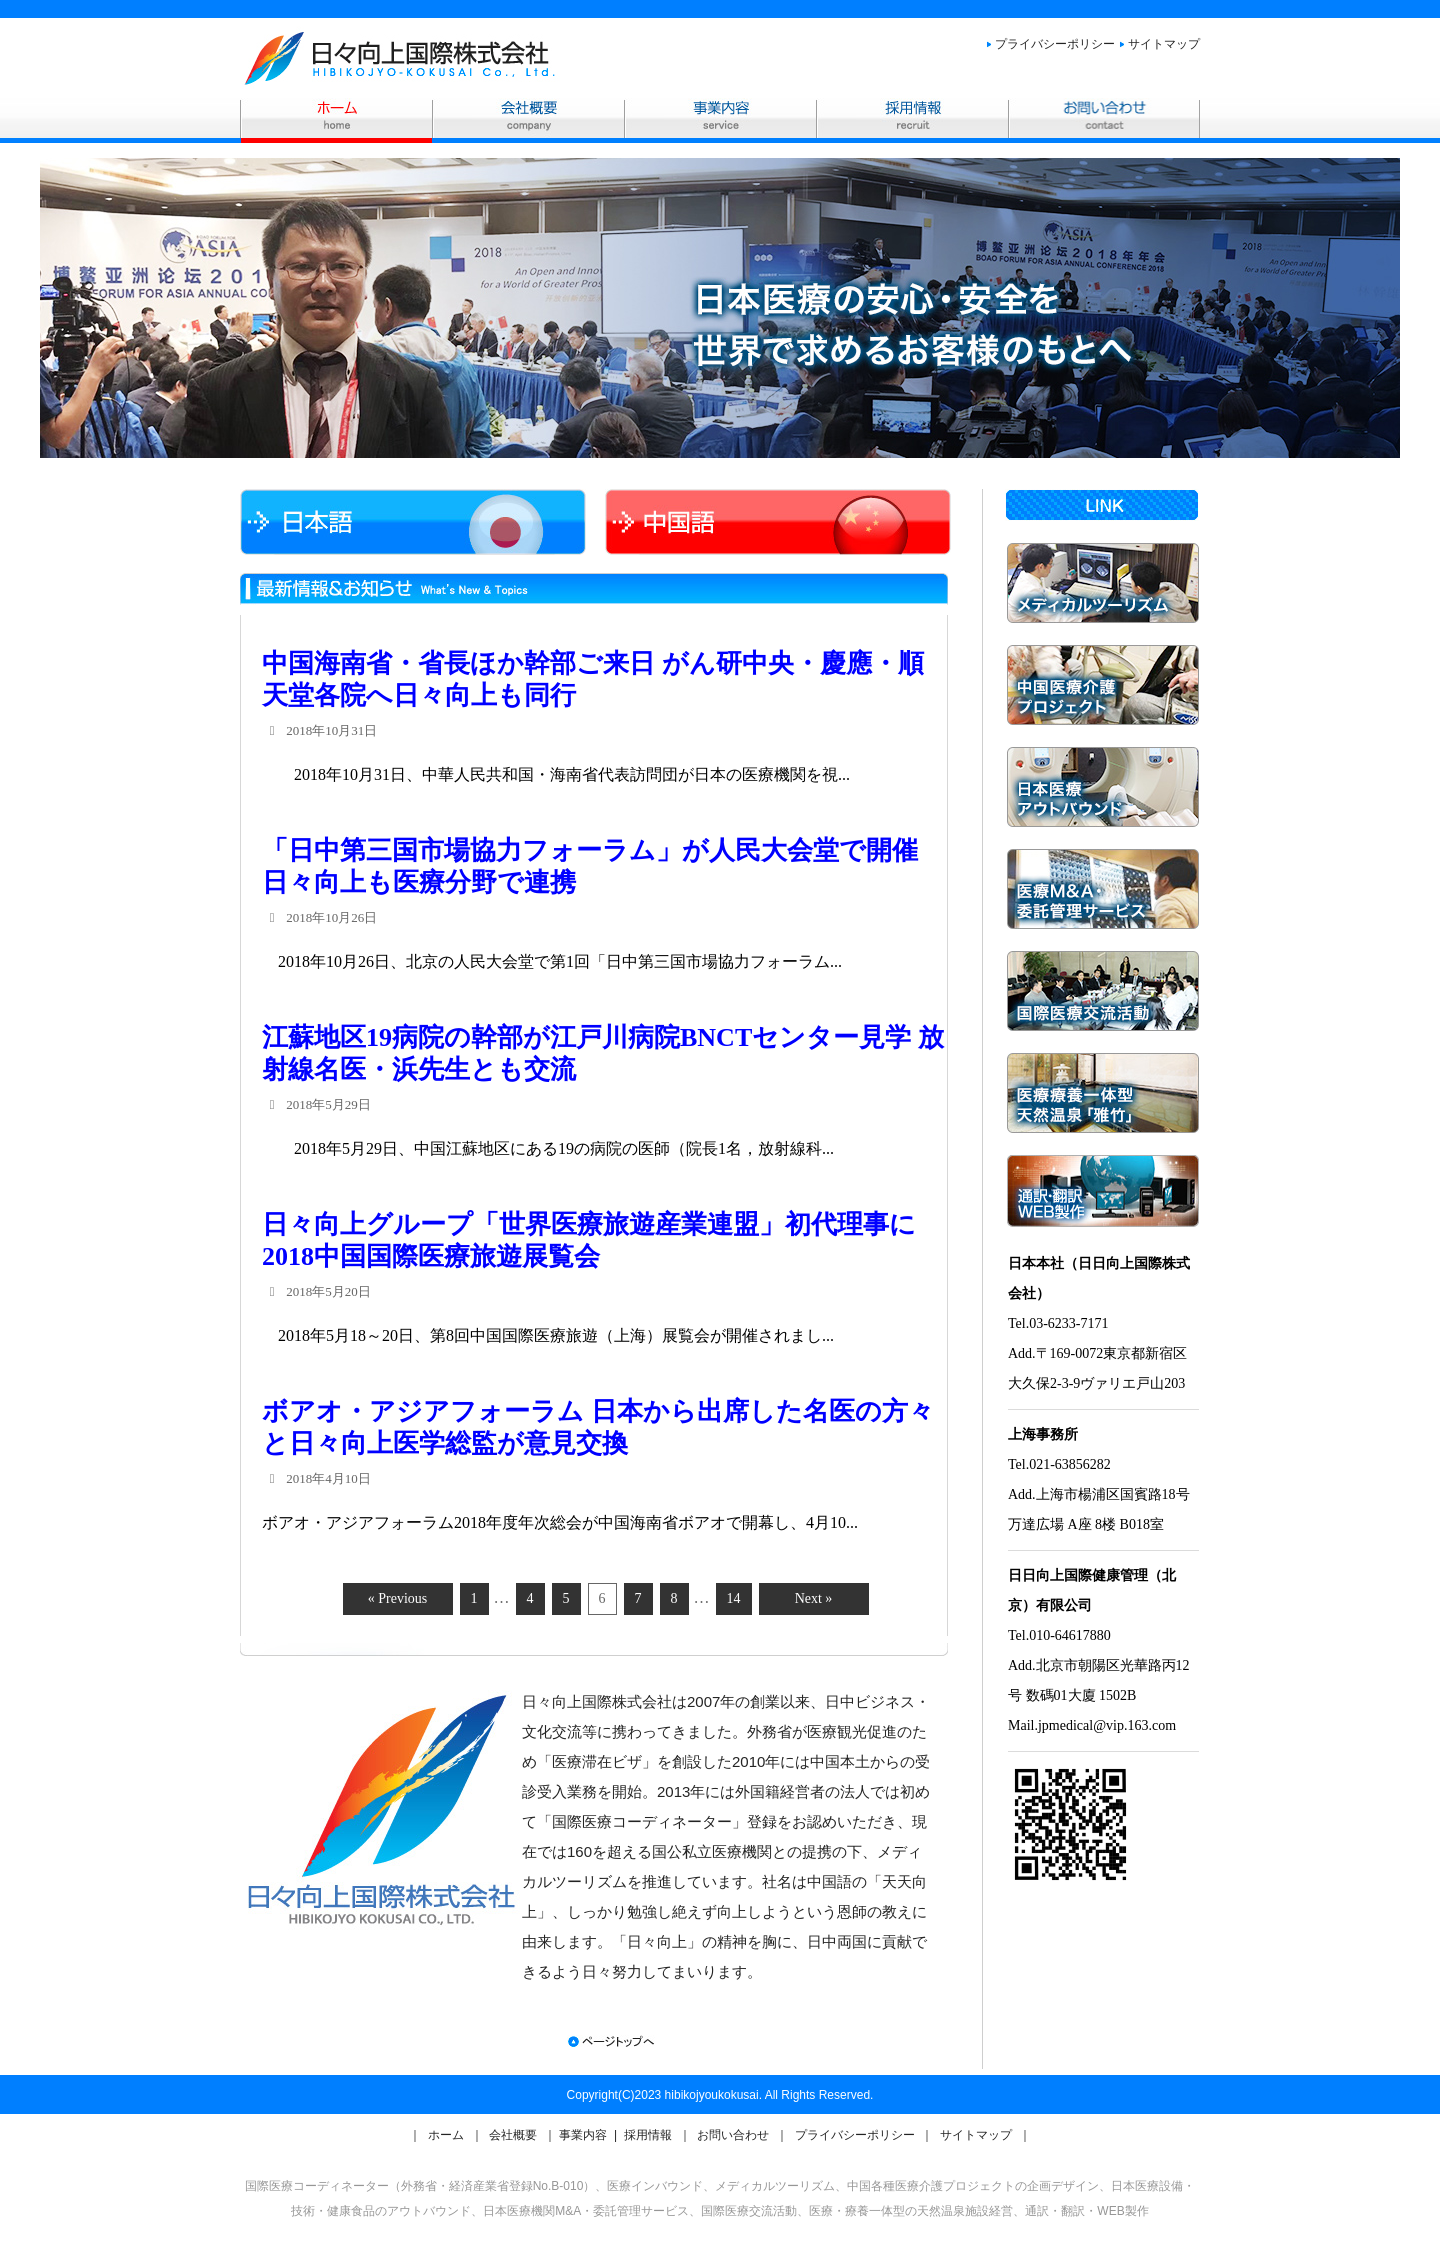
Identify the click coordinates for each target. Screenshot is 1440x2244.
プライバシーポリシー (1055, 44)
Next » (814, 1598)
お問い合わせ (734, 2135)
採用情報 (649, 2135)
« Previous (398, 1598)
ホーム (447, 2135)
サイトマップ (1164, 44)
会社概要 (514, 2135)
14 (734, 1598)
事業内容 (584, 2135)
